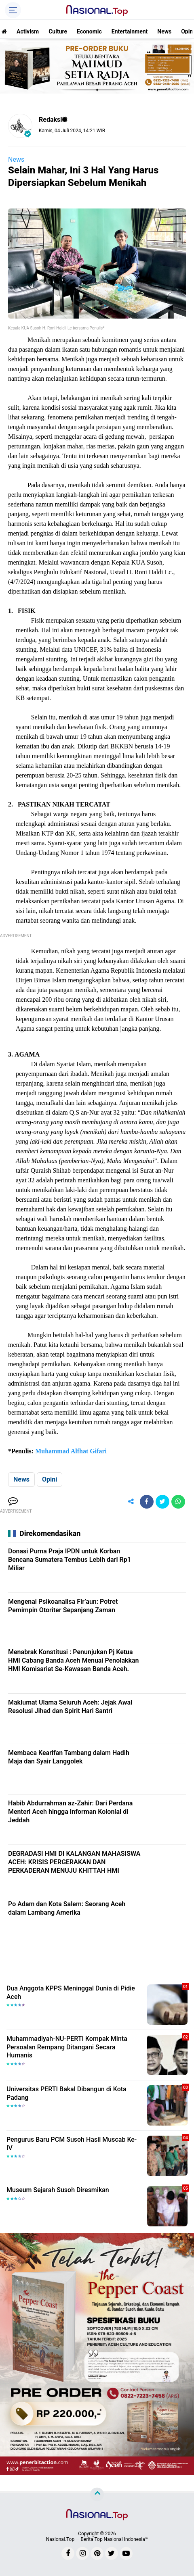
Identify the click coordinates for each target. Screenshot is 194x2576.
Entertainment (130, 31)
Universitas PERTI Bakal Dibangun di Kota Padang (66, 2093)
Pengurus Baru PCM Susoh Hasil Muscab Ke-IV (71, 2144)
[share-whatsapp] (178, 1502)
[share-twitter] (162, 1502)
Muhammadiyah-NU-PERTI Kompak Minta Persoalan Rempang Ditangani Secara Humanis (66, 2047)
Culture (57, 31)
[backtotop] (97, 2494)
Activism (28, 31)
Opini (49, 1479)
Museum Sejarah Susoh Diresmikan (57, 2190)
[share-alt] (131, 1502)
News (164, 31)
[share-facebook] (147, 1502)
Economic (89, 31)
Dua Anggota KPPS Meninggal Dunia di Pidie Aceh (70, 1992)
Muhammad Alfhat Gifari (71, 1451)
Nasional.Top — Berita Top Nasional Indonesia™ (97, 2539)
